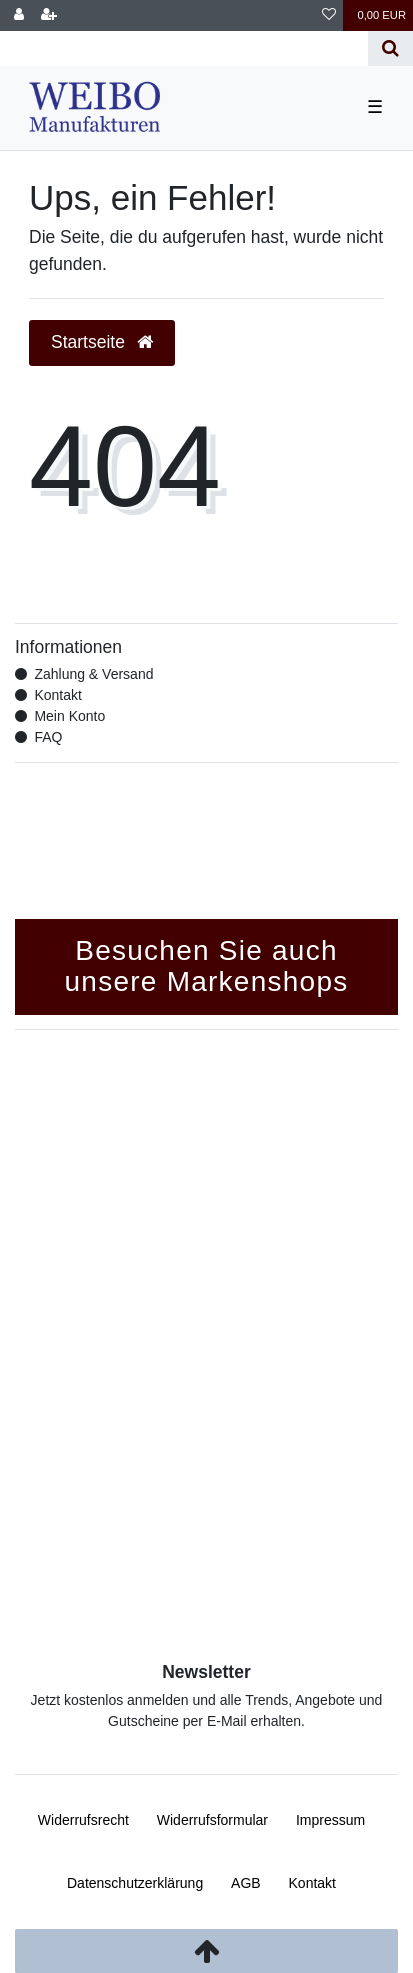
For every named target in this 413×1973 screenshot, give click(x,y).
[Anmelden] (19, 15)
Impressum (330, 1820)
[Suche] (390, 48)
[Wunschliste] (329, 15)
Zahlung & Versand (93, 674)
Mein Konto (69, 716)
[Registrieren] (49, 15)
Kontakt (57, 695)
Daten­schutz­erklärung (135, 1883)
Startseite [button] (102, 342)
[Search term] (184, 48)
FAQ (48, 737)
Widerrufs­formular (212, 1820)
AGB (246, 1883)
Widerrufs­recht (83, 1820)
